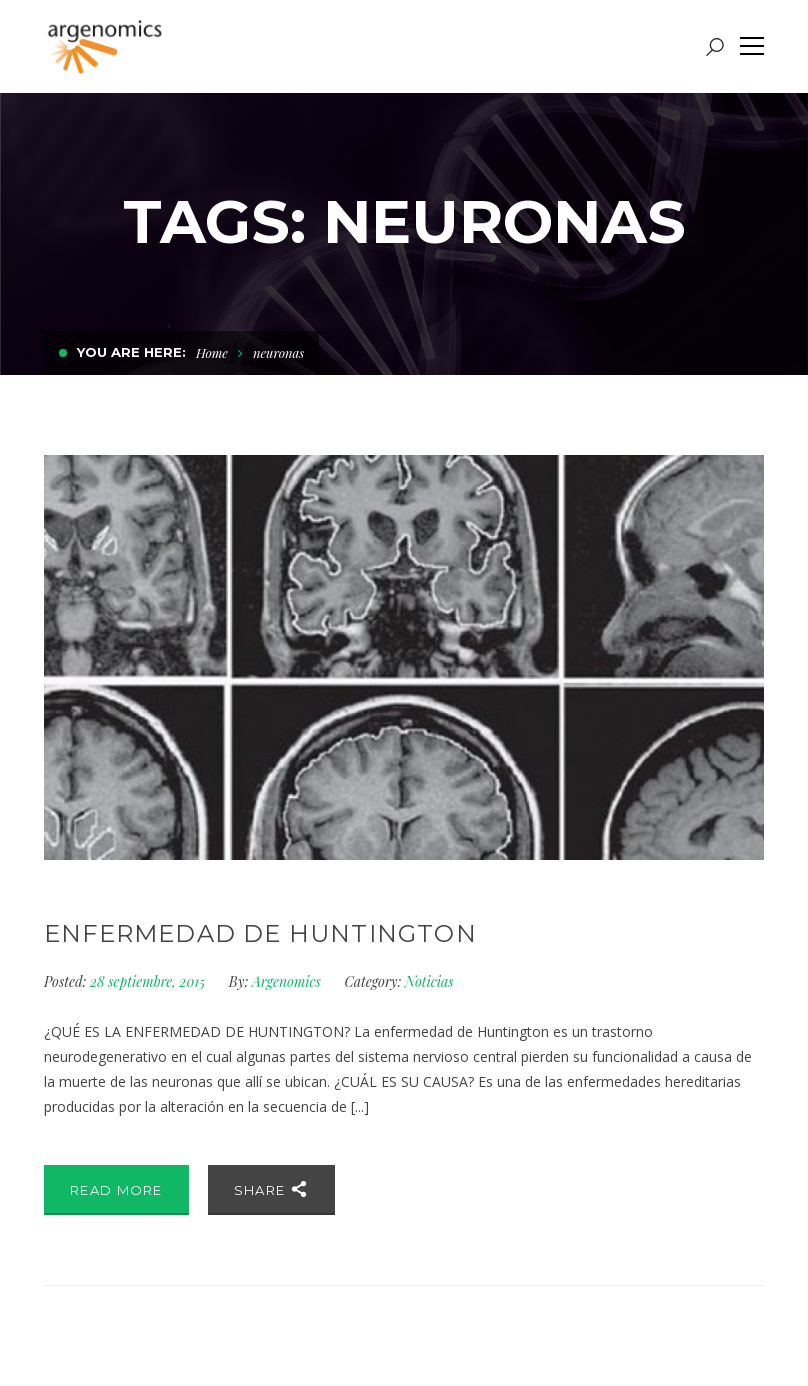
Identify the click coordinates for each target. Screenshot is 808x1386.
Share (271, 1189)
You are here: (131, 352)
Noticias (429, 981)
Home (212, 352)
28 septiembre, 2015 (149, 981)
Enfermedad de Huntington (260, 933)
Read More (116, 1190)
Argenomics (286, 981)
